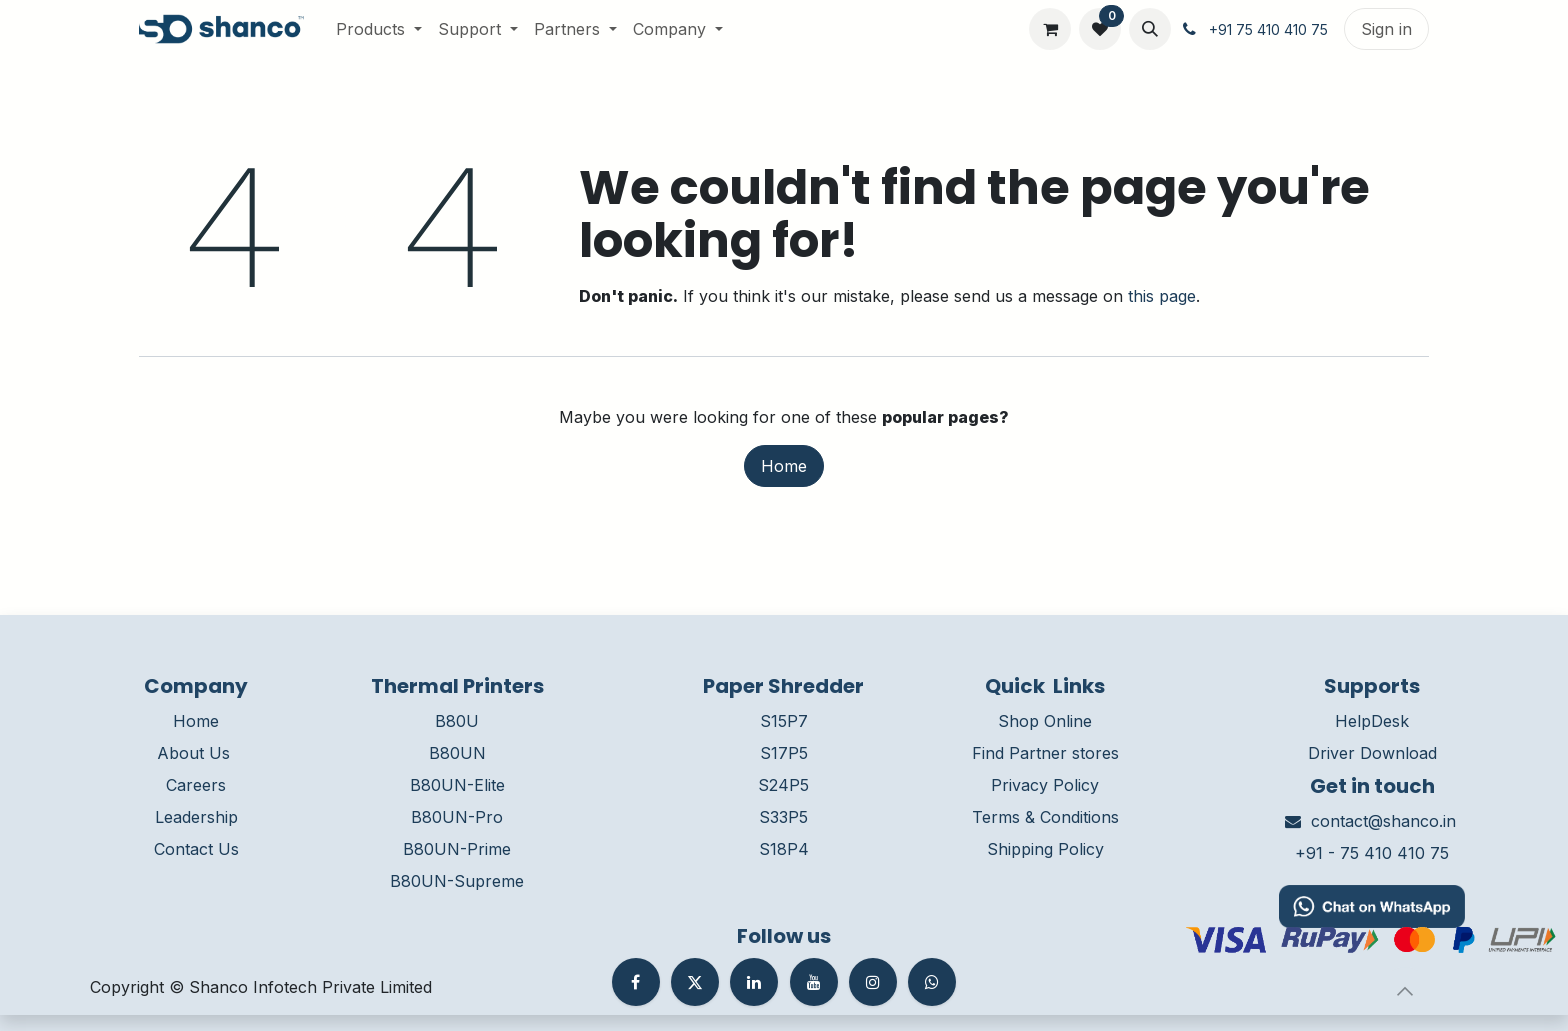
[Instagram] (873, 982)
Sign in (1386, 29)
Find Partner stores (1045, 753)
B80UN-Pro (457, 817)
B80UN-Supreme (457, 881)
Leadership (196, 817)
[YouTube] (814, 982)
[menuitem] (379, 29)
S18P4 (784, 849)
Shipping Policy (1045, 849)
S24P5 (783, 785)
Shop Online (1045, 721)
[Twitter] (695, 982)
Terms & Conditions (1045, 817)
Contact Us (196, 849)
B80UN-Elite (457, 785)
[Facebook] (636, 982)
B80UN (457, 753)
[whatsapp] (932, 982)
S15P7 (784, 721)
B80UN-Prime (457, 849)
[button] (1150, 29)
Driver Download (1372, 753)
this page (1162, 296)
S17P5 (784, 753)
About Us (193, 753)
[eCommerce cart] (1050, 29)
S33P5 (783, 817)
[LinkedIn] (754, 982)
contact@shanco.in (1383, 821)
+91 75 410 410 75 (1268, 29)
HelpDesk (1372, 721)
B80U (457, 721)
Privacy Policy (1045, 785)
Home (784, 466)
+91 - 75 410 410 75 (1372, 853)
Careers (196, 785)
